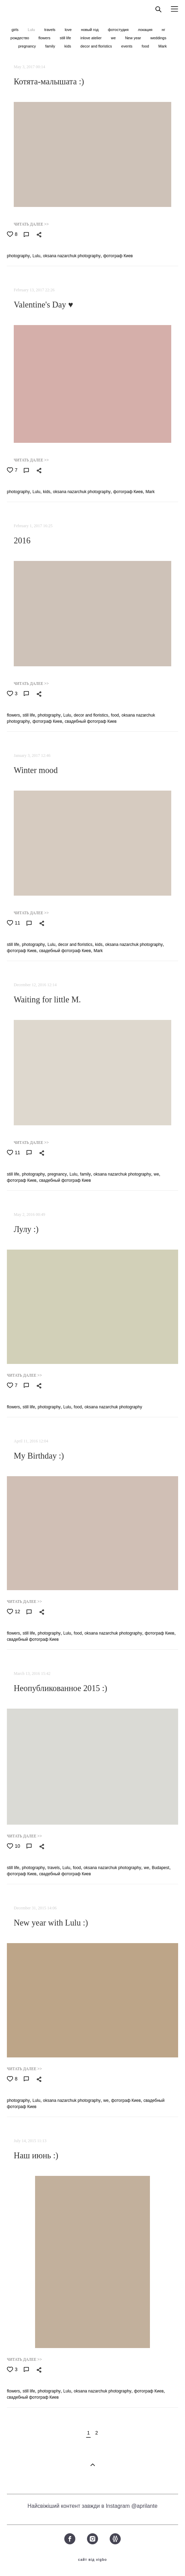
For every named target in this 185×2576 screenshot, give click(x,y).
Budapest (160, 1867)
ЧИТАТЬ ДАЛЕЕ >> (31, 224)
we (114, 38)
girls (16, 30)
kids (68, 46)
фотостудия (119, 30)
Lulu (32, 30)
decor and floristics (96, 46)
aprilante (147, 2506)
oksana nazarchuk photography (71, 255)
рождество (20, 38)
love (69, 30)
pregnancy (27, 46)
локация (145, 30)
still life (66, 38)
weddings (158, 38)
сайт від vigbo (92, 2560)
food (146, 46)
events (127, 46)
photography (18, 255)
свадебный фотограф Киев (91, 721)
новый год (90, 30)
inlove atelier (91, 38)
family (50, 46)
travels (50, 30)
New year (133, 38)
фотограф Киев (118, 255)
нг (163, 30)
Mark (163, 46)
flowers (45, 38)
